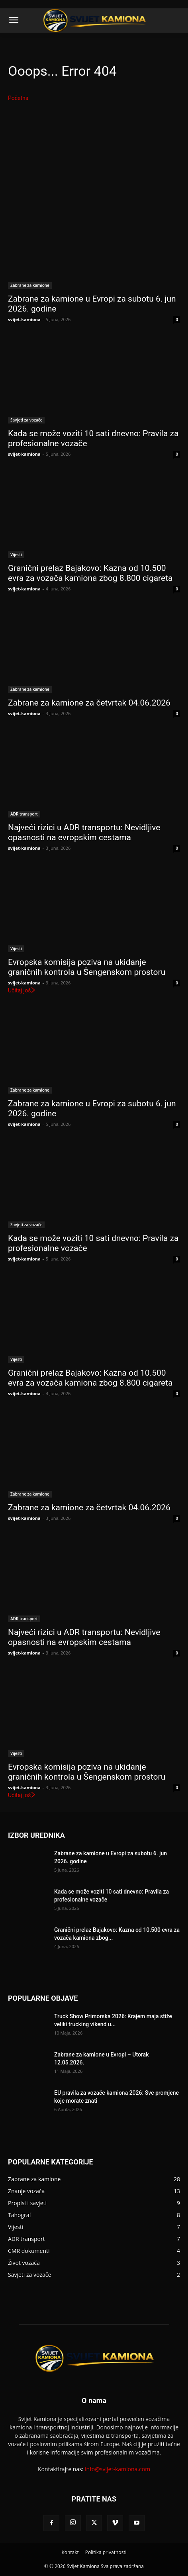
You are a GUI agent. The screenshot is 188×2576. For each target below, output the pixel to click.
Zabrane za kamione (29, 285)
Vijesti (16, 554)
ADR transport (24, 814)
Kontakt (69, 2552)
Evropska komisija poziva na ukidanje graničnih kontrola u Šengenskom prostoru (86, 967)
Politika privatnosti (106, 2552)
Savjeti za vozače (26, 420)
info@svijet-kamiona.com (117, 2469)
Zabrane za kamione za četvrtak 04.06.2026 (89, 703)
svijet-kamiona (24, 319)
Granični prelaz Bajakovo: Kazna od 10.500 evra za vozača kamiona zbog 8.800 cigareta (90, 573)
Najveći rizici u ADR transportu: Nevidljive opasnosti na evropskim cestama (84, 832)
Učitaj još (22, 990)
